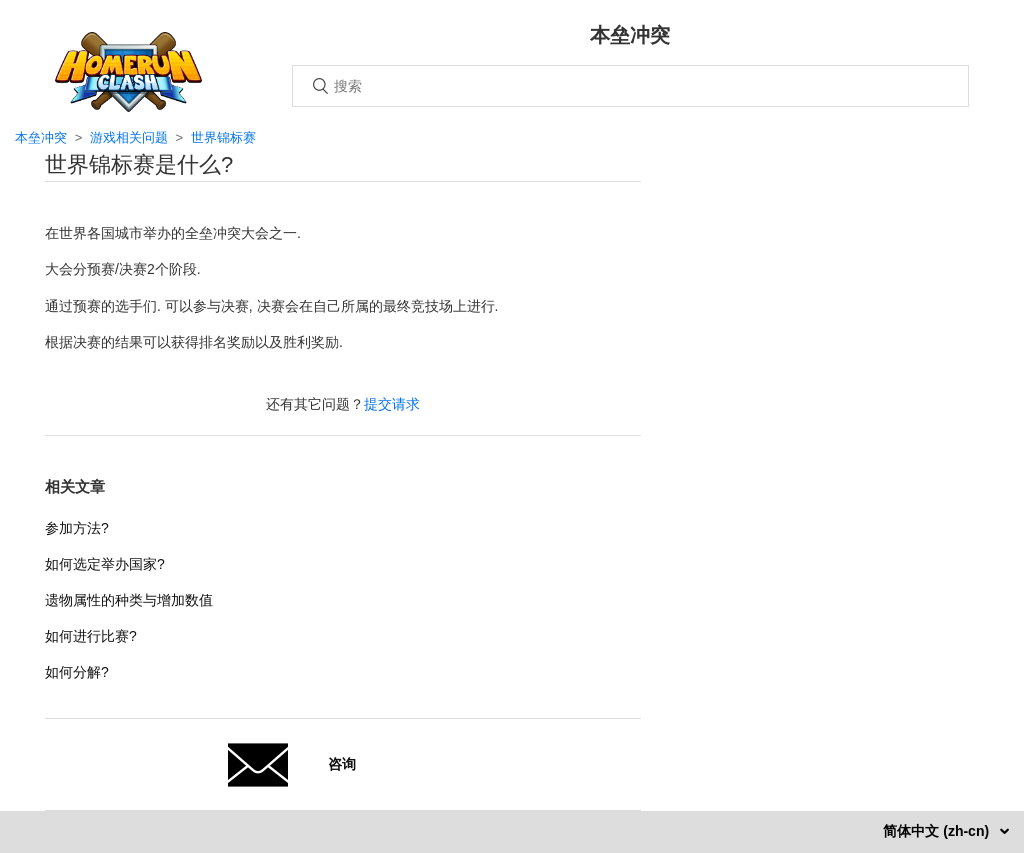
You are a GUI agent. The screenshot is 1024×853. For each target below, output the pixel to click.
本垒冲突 (41, 137)
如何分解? (77, 672)
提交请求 (392, 404)
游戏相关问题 (129, 137)
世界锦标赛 (223, 137)
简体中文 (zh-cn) (938, 831)
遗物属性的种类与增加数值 (129, 600)
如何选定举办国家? (105, 564)
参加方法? (77, 528)
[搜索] (630, 86)
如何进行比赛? (91, 636)
